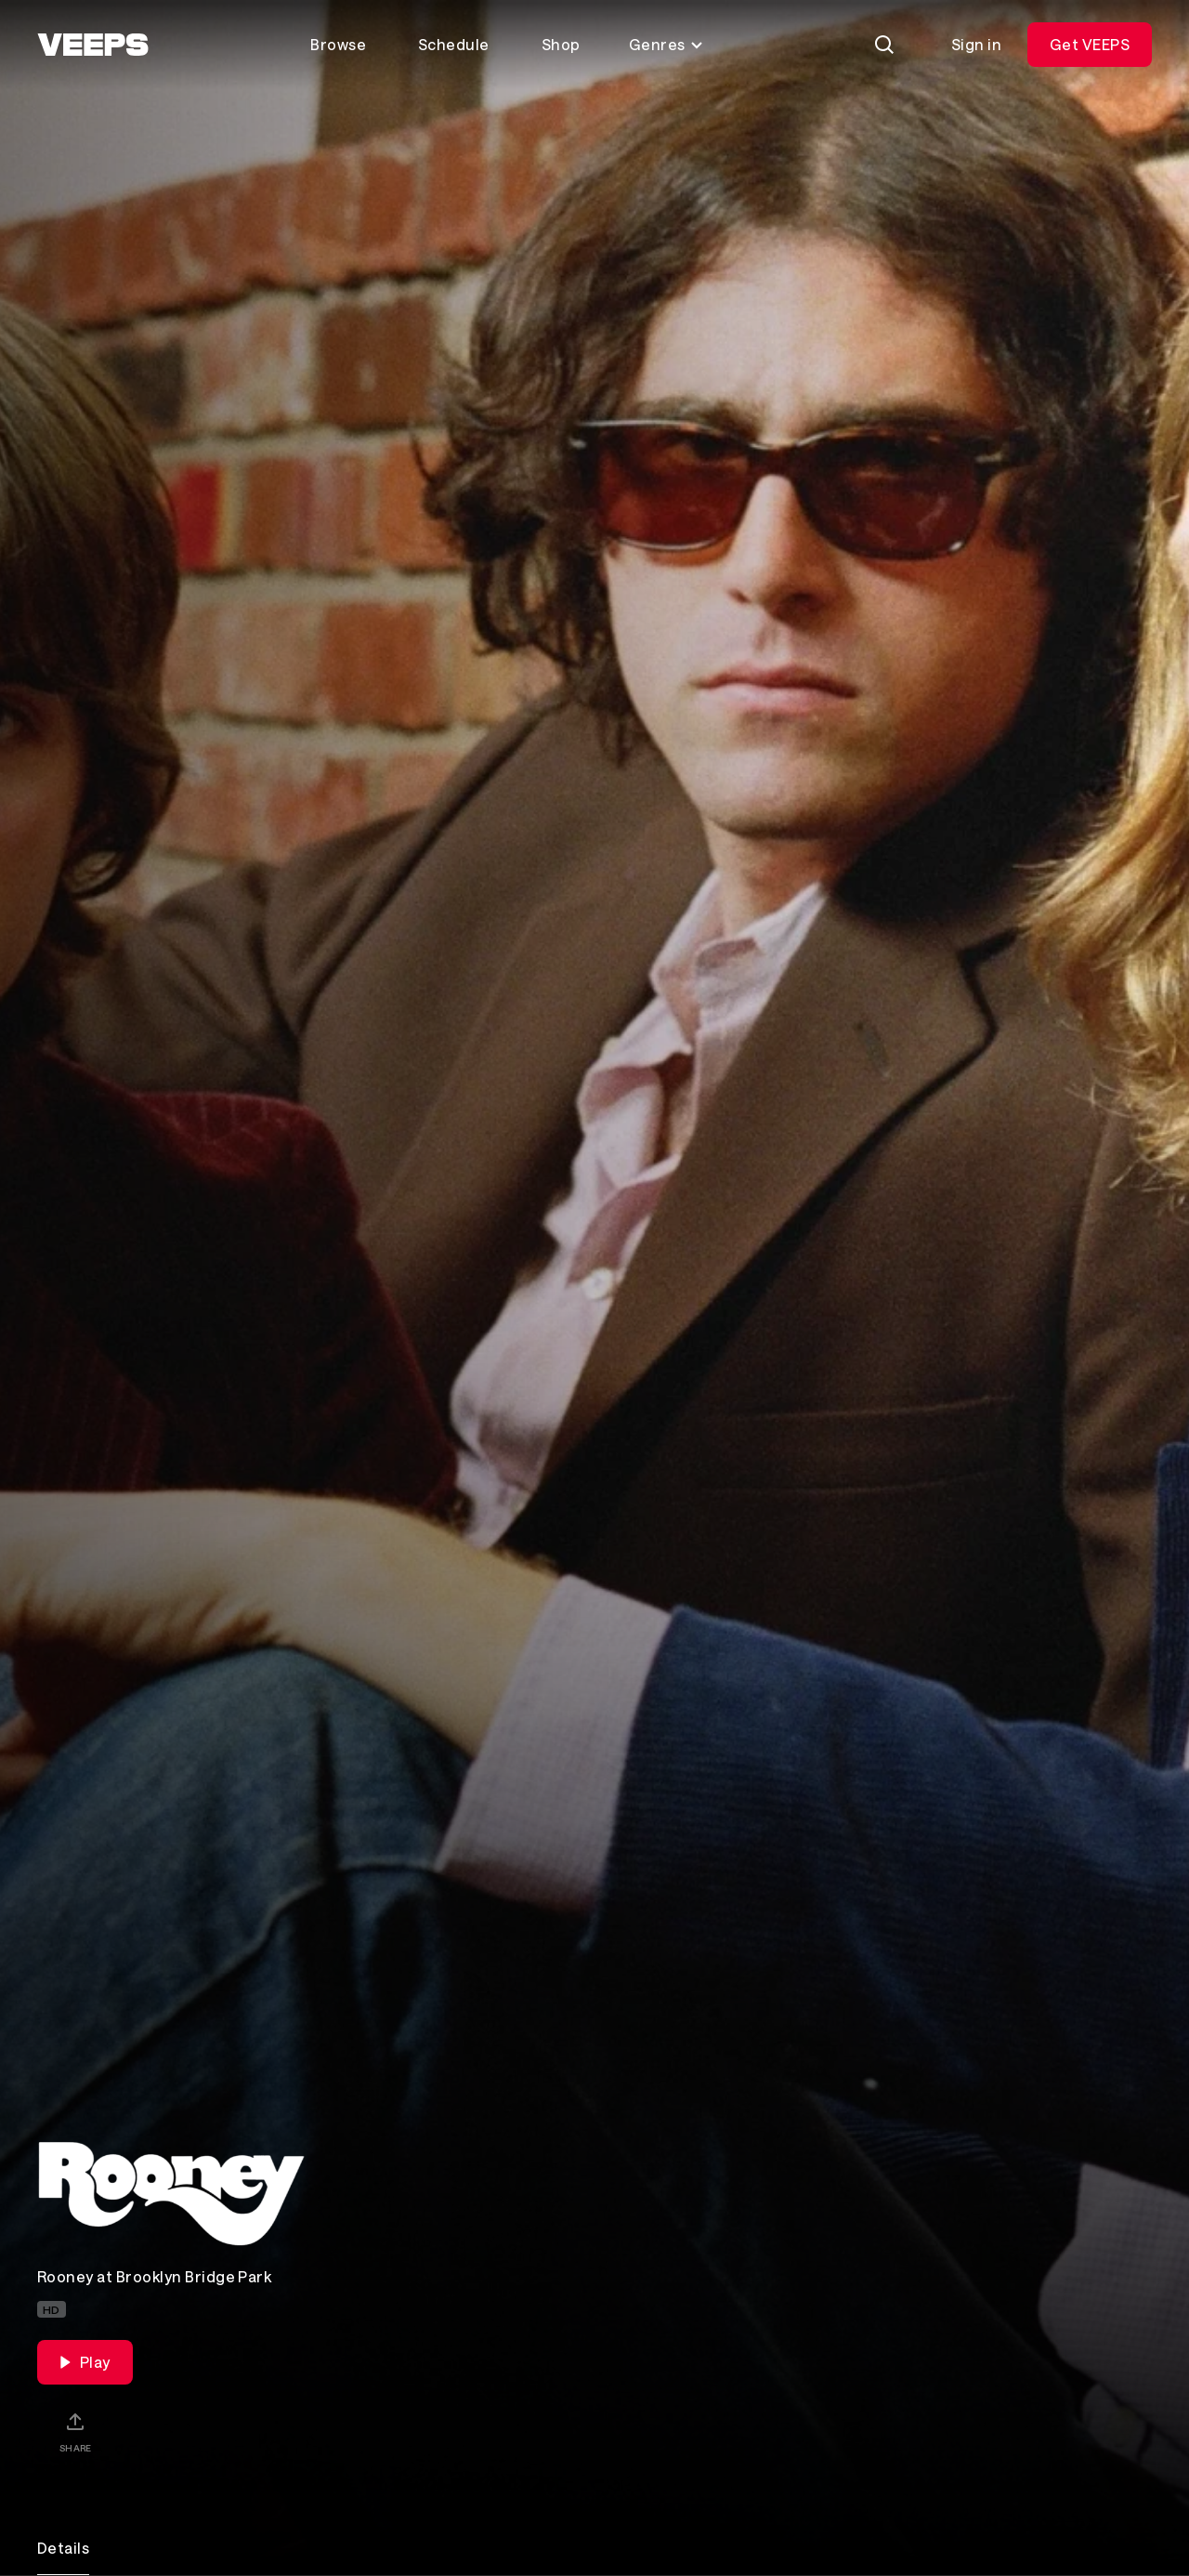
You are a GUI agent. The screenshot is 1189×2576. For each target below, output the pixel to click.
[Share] (75, 2432)
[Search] (884, 44)
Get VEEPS (1090, 44)
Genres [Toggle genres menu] (666, 44)
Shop (561, 44)
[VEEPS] (93, 44)
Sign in (976, 44)
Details (63, 2547)
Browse (338, 44)
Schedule (454, 44)
